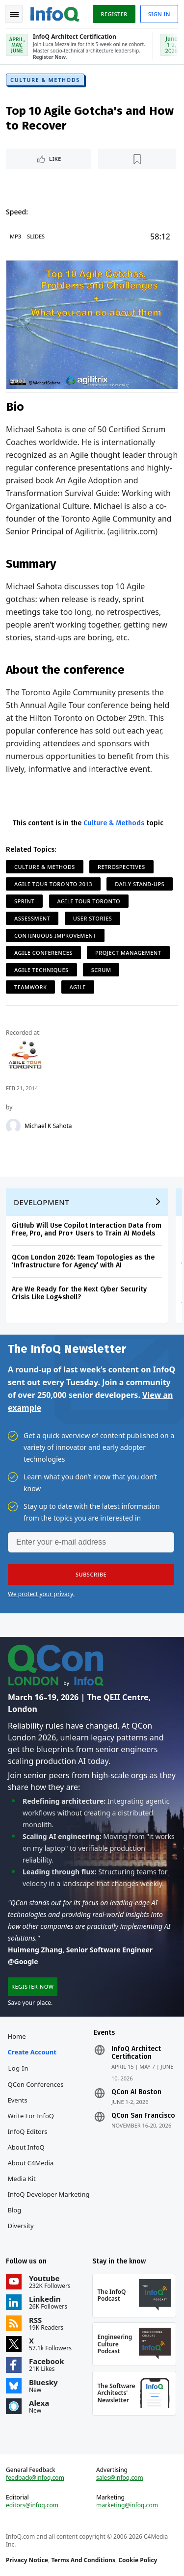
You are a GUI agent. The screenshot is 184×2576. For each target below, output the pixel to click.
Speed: (17, 211)
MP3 (15, 236)
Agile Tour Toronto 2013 (53, 884)
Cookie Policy (137, 2560)
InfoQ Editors (28, 2131)
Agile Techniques (41, 969)
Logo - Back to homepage (54, 13)
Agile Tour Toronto (89, 901)
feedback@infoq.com (35, 2478)
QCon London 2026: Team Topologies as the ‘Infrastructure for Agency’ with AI (83, 1261)
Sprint (24, 901)
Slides (36, 236)
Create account (32, 2052)
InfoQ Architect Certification (136, 2053)
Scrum (101, 969)
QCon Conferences (36, 2084)
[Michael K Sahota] (13, 1126)
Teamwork (30, 987)
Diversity (21, 2225)
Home (17, 2036)
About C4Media (31, 2162)
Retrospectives (121, 866)
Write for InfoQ (31, 2115)
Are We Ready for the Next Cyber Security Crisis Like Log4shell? (79, 1293)
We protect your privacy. (41, 1594)
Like (55, 158)
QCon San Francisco (143, 2116)
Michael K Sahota (48, 1126)
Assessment (32, 918)
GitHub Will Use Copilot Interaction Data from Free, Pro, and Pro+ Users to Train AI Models (86, 1229)
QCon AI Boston (136, 2092)
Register (114, 14)
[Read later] (137, 159)
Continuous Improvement (55, 935)
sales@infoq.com (119, 2478)
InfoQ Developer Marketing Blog (49, 2202)
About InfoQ (26, 2147)
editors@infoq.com (32, 2505)
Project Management (128, 952)
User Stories (92, 918)
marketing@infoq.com (127, 2505)
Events (17, 2100)
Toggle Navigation (14, 14)
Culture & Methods (45, 79)
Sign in (159, 14)
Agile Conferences (43, 952)
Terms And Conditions (83, 2560)
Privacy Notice (27, 2560)
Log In (18, 2068)
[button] (91, 1574)
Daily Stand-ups (139, 884)
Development (41, 1202)
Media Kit (22, 2178)
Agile (78, 987)
